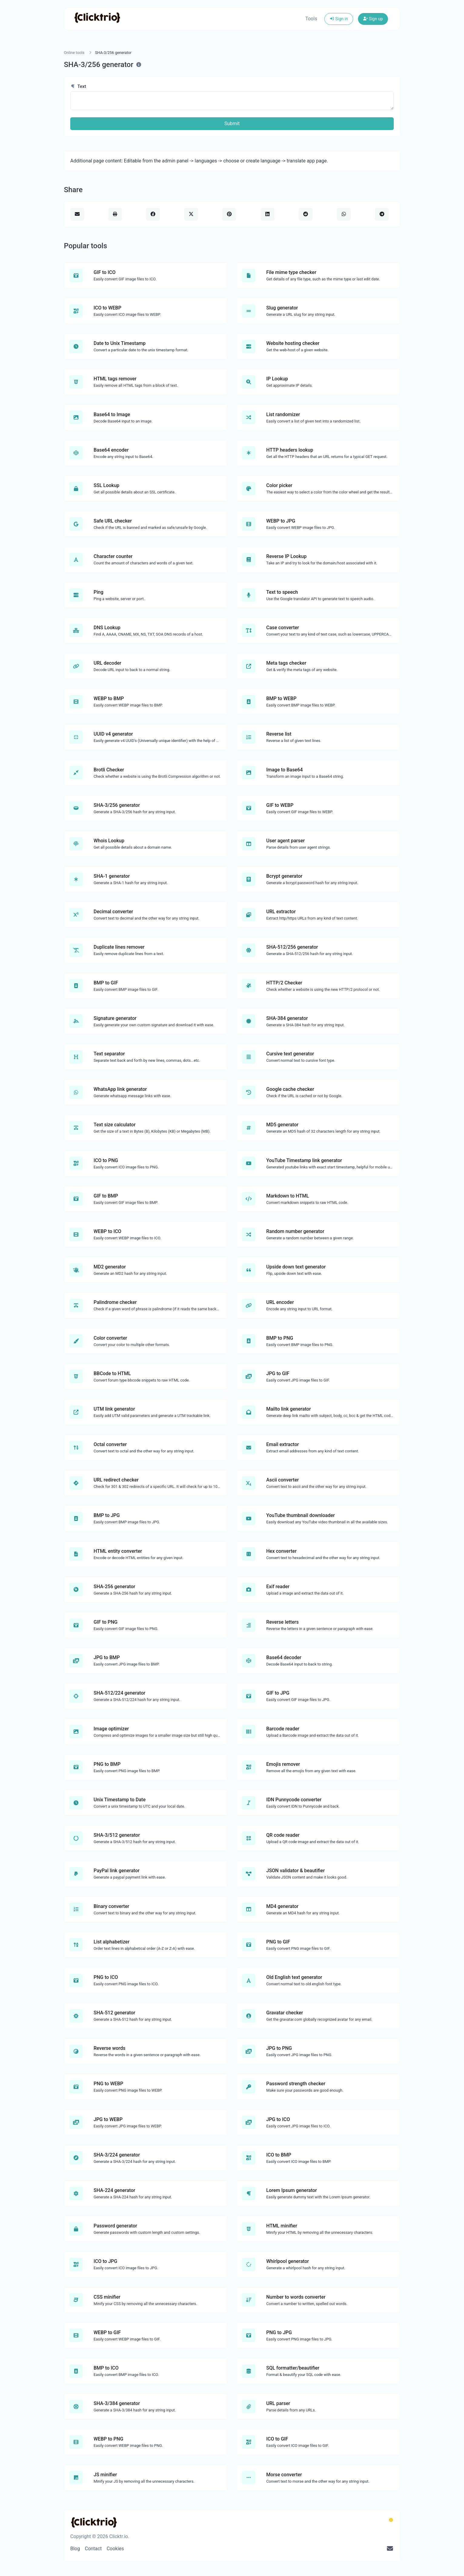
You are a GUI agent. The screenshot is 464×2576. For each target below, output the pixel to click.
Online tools (74, 52)
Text (78, 86)
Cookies (115, 2548)
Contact (93, 2548)
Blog (75, 2548)
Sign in (339, 18)
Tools (311, 19)
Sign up (373, 18)
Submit (232, 123)
